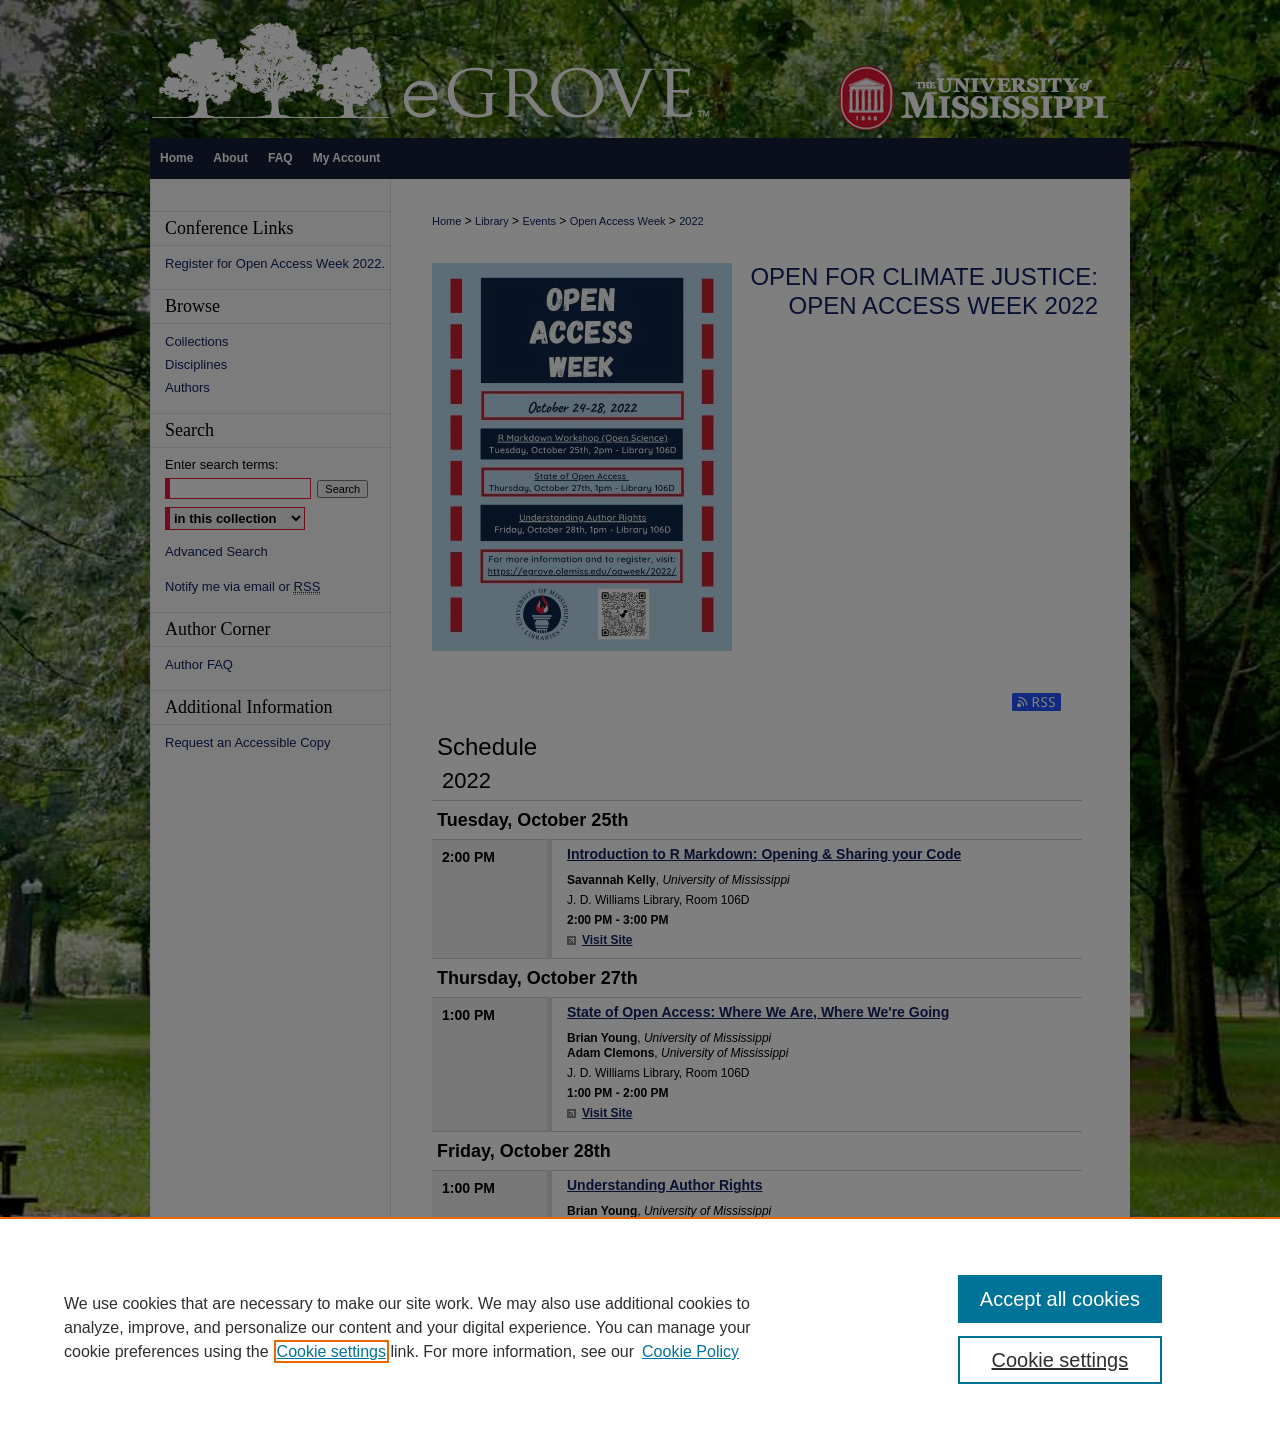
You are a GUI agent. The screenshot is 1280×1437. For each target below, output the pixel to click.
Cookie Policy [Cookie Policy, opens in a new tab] (690, 1351)
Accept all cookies (1060, 1299)
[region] (640, 1327)
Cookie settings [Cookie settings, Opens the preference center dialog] (1060, 1360)
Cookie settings (331, 1351)
